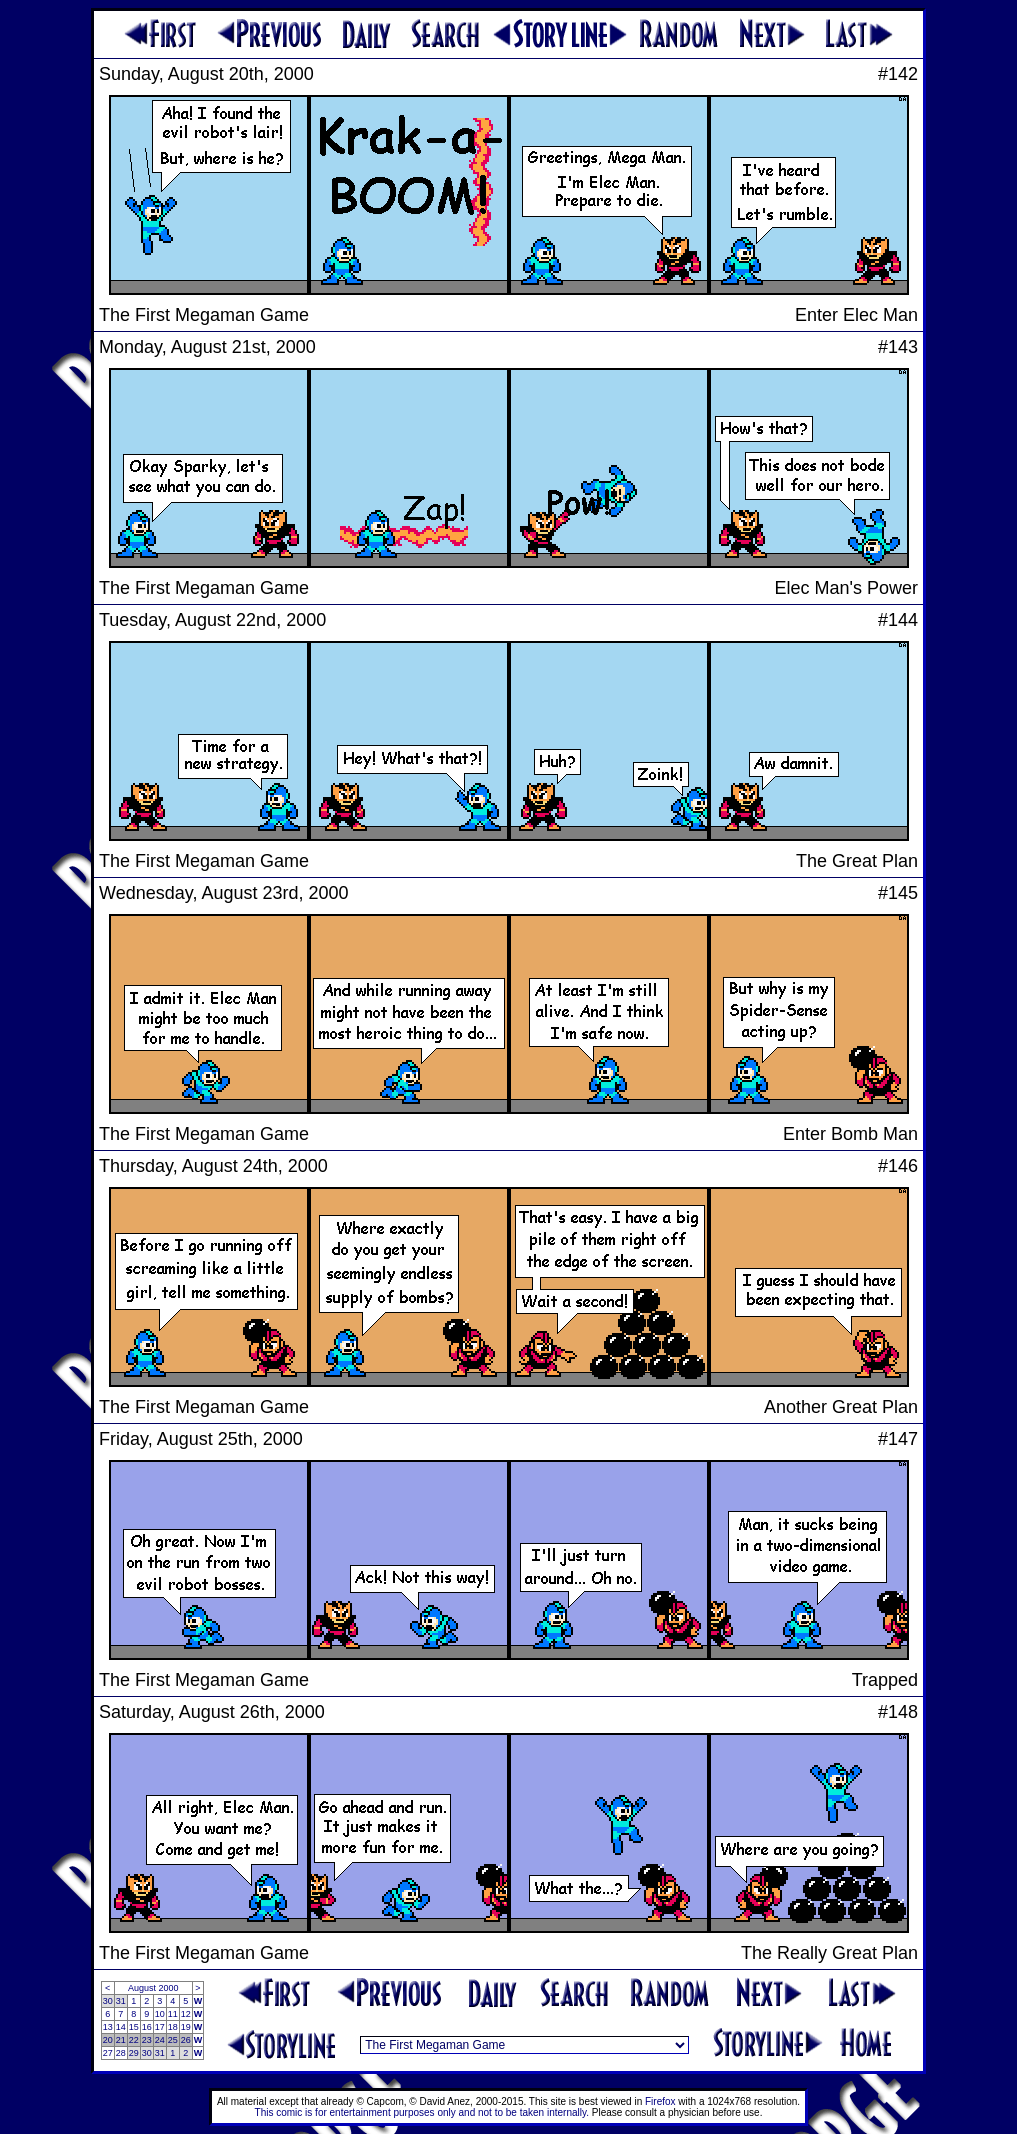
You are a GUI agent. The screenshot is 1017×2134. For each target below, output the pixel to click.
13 (108, 2027)
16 (147, 2027)
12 (186, 2014)
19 (186, 2027)
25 (173, 2040)
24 (160, 2040)
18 (173, 2027)
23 (147, 2040)
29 (134, 2053)
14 (121, 2027)
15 (134, 2027)
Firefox (660, 2101)
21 (121, 2040)
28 (121, 2053)
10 (160, 2014)
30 (108, 2001)
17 (160, 2027)
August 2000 (153, 1988)
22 (134, 2040)
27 (108, 2053)
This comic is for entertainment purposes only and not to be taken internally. (422, 2112)
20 (108, 2040)
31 (121, 2001)
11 (173, 2014)
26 (186, 2040)
